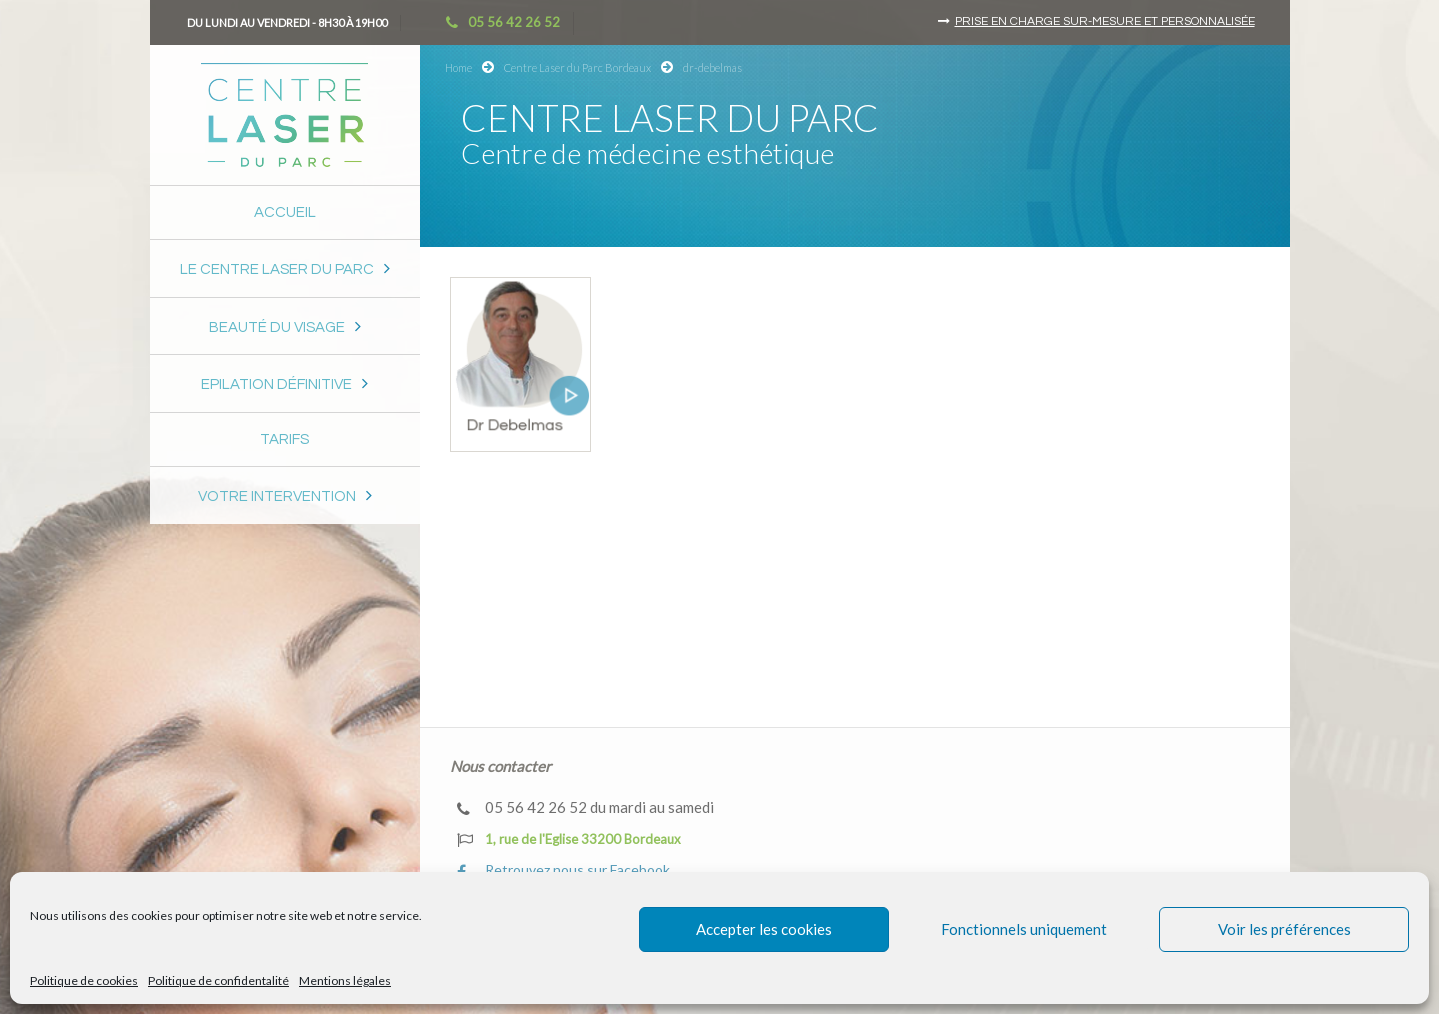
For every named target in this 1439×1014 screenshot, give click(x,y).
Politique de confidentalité (218, 980)
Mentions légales (345, 980)
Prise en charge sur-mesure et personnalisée (1105, 21)
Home (458, 67)
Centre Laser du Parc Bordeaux (577, 67)
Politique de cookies (84, 980)
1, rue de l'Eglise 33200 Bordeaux (569, 840)
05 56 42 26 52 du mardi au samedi (585, 807)
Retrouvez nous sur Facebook (563, 870)
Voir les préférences (1284, 929)
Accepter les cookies (764, 929)
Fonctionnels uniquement (1024, 929)
